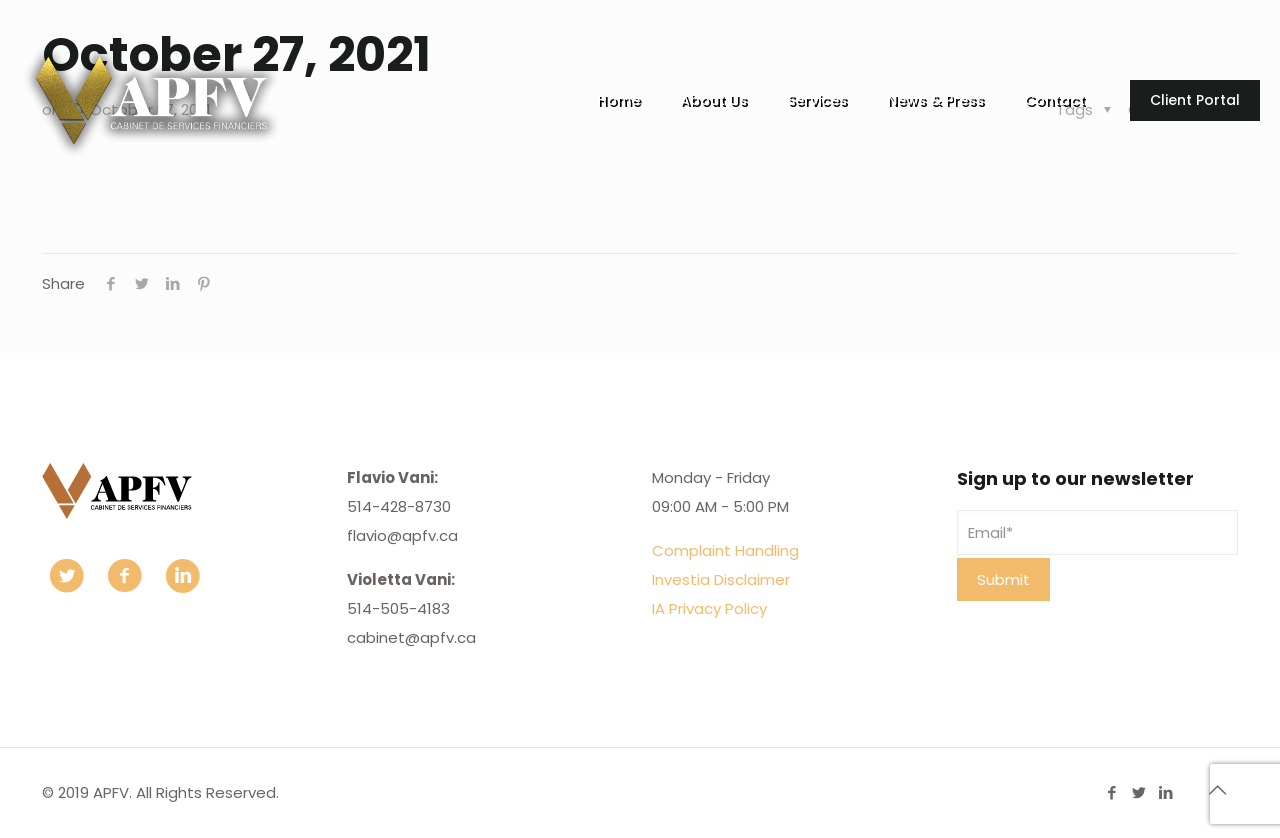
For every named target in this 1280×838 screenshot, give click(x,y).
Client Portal (1195, 100)
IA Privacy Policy (709, 608)
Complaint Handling (725, 550)
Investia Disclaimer (721, 579)
